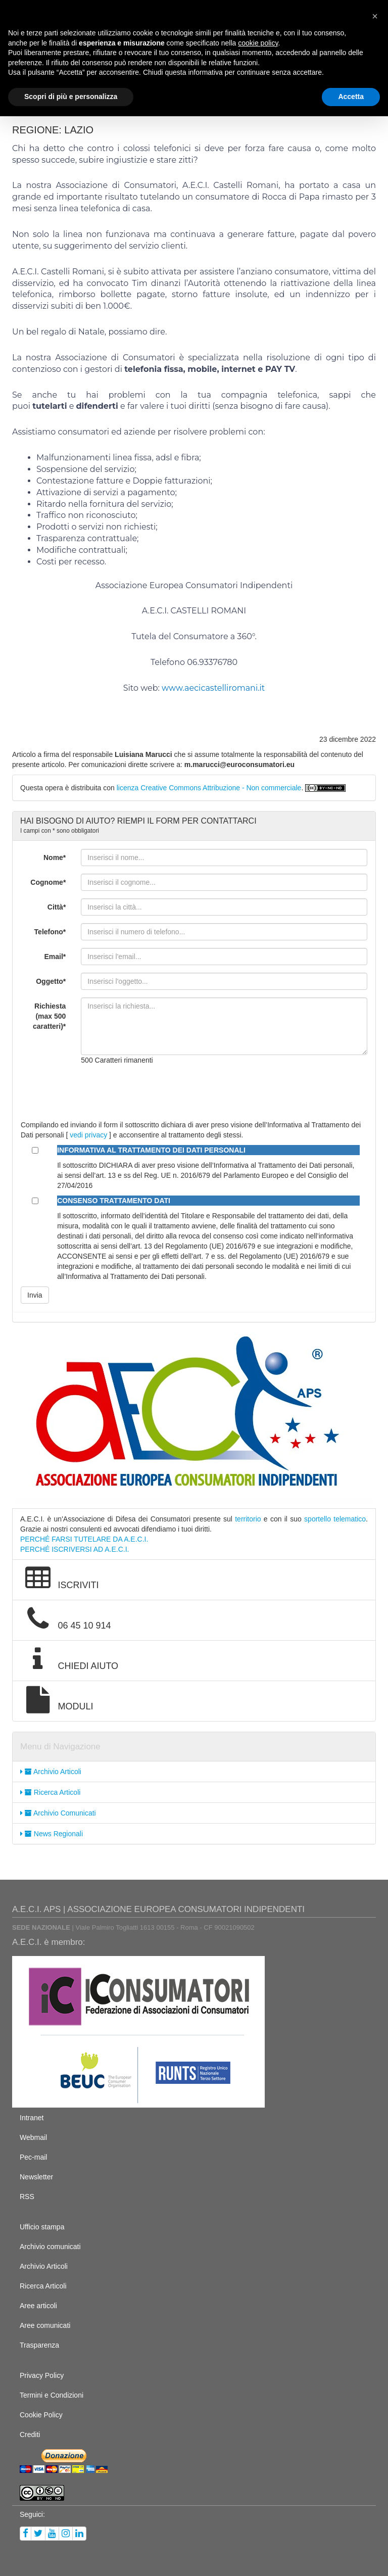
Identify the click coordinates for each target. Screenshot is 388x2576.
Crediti (30, 2434)
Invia (34, 1295)
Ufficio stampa (42, 2227)
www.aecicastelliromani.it (213, 688)
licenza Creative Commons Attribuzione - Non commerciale (209, 788)
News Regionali (51, 1834)
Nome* (54, 857)
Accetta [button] (351, 96)
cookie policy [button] (258, 43)
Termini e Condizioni (51, 2395)
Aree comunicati (45, 2325)
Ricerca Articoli (50, 1792)
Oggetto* (51, 981)
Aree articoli (38, 2306)
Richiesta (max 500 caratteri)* (49, 1016)
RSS (27, 2196)
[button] (375, 16)
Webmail (33, 2137)
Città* (56, 907)
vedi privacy (88, 1135)
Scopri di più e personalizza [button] (70, 96)
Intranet (31, 2118)
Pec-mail (33, 2157)
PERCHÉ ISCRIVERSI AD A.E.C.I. (74, 1549)
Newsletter (36, 2177)
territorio (248, 1519)
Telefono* (50, 932)
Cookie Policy (41, 2415)
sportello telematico (335, 1519)
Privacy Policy (42, 2375)
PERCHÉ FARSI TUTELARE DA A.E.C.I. (84, 1539)
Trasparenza (39, 2345)
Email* (55, 956)
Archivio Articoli (50, 1772)
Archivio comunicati (50, 2247)
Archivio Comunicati (58, 1813)
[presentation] (157, 1092)
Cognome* (48, 882)
